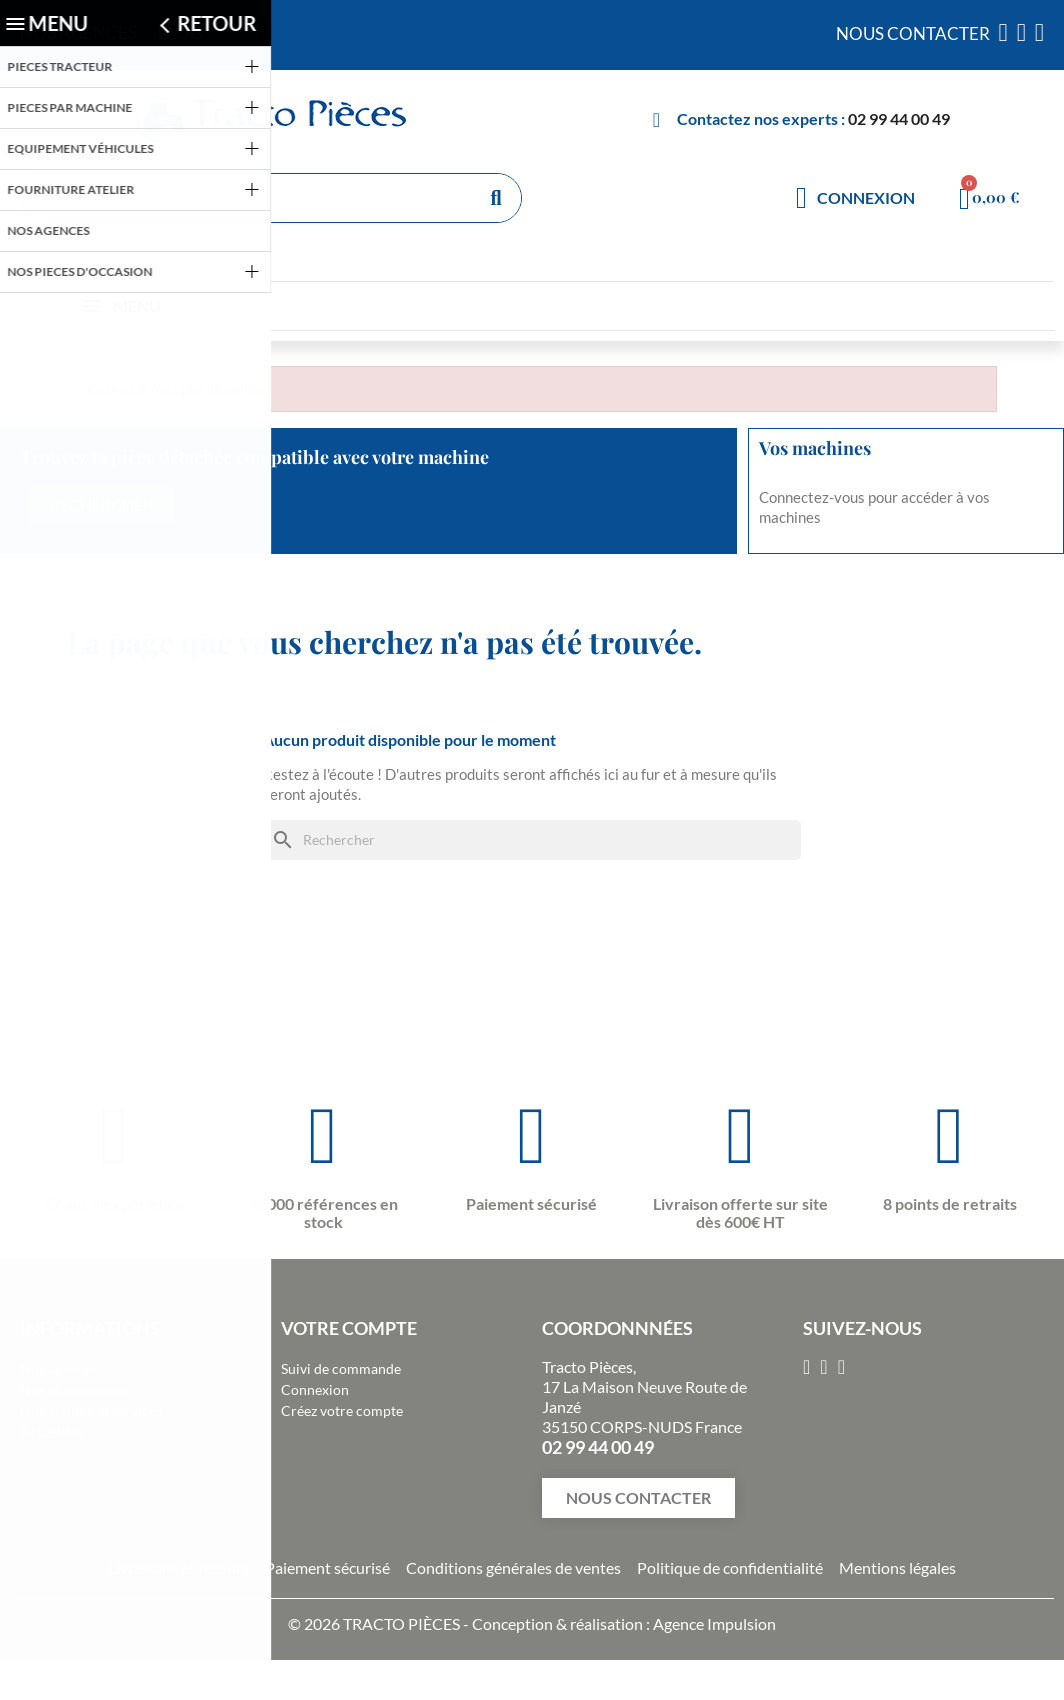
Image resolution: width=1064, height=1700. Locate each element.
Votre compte (349, 1328)
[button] (638, 1498)
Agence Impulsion (714, 1623)
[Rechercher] (532, 840)
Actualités (51, 1431)
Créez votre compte (342, 1410)
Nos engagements (74, 1389)
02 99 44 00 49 (899, 118)
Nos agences (58, 1368)
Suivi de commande (341, 1368)
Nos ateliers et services (91, 1410)
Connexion (315, 1389)
